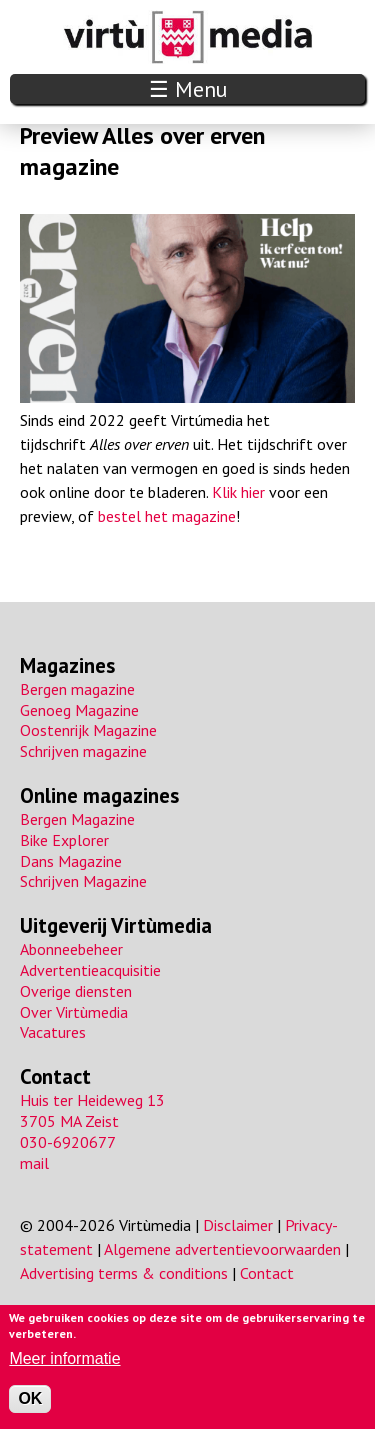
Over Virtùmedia (74, 1012)
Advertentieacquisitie (90, 970)
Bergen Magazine (77, 819)
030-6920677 (68, 1142)
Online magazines (99, 795)
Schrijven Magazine (83, 881)
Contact (55, 1076)
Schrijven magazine (83, 751)
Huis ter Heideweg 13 (92, 1100)
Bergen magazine (77, 689)
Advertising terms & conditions (124, 1273)
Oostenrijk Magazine (88, 730)
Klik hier (238, 492)
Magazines (67, 665)
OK (30, 1398)
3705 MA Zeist (69, 1121)
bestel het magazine (167, 516)
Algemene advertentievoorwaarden (222, 1249)
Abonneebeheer (71, 949)
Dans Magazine (71, 861)
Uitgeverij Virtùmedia (116, 925)
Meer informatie (64, 1358)
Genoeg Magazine (79, 710)
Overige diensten (76, 991)
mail (34, 1163)
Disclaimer (238, 1225)
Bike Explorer (64, 840)
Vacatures (53, 1032)
